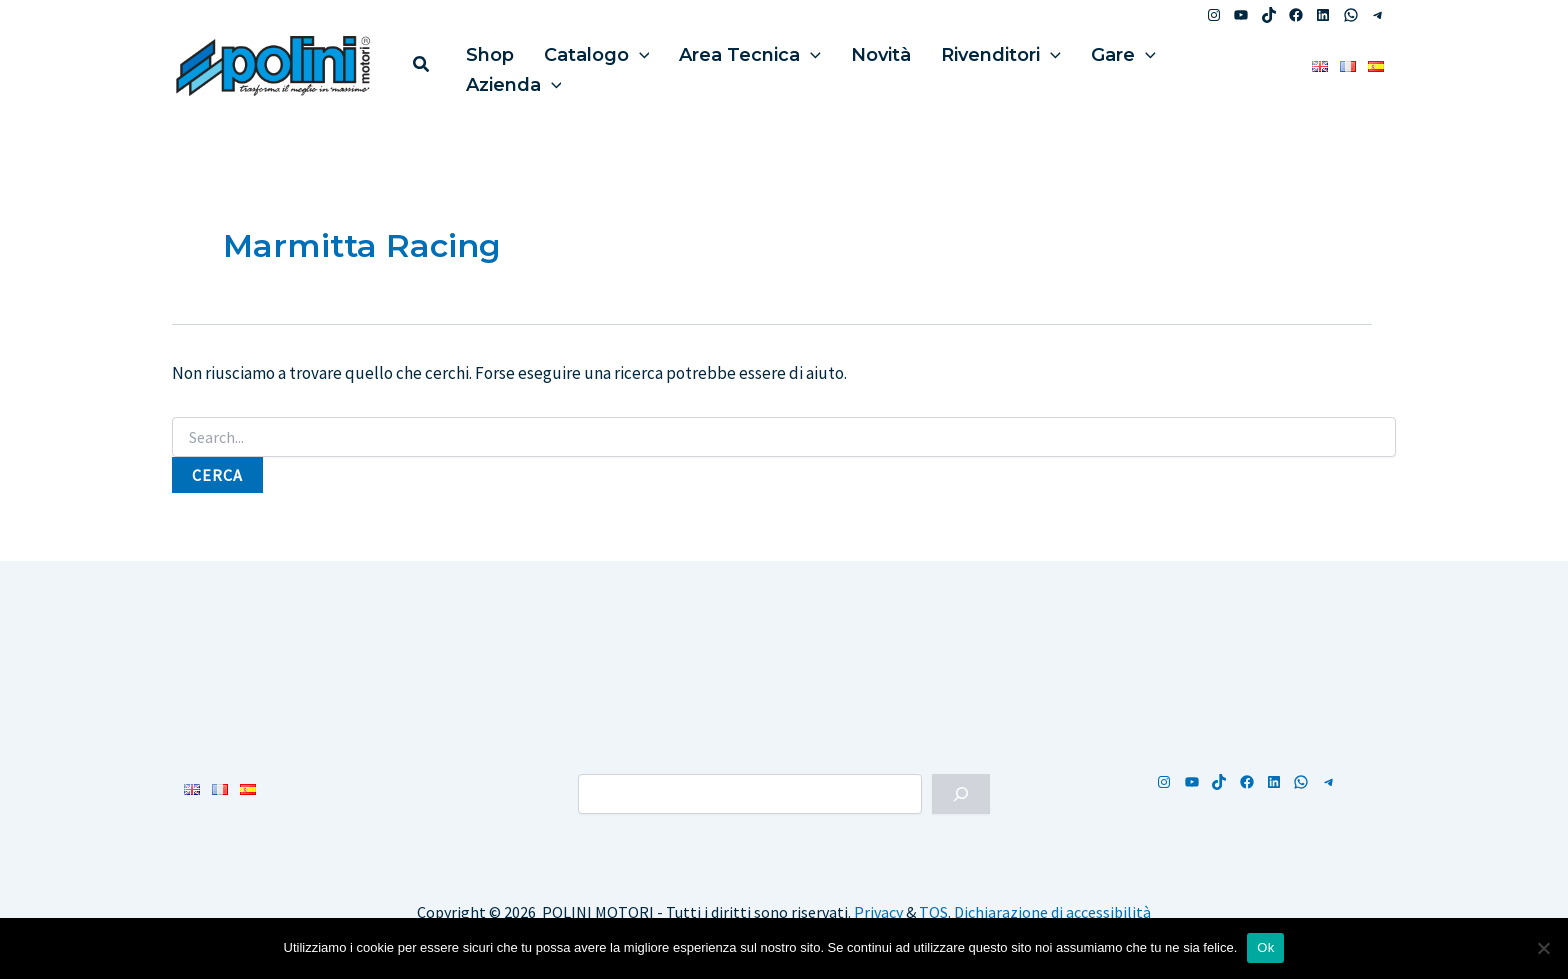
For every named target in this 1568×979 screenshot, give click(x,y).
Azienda (1169, 65)
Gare (1068, 65)
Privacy (878, 912)
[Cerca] (961, 794)
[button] (422, 66)
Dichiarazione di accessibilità (1052, 912)
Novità (846, 65)
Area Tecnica (725, 65)
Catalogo (582, 65)
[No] (1543, 948)
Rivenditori (956, 65)
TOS (933, 912)
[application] (624, 65)
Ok (1265, 947)
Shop (485, 65)
